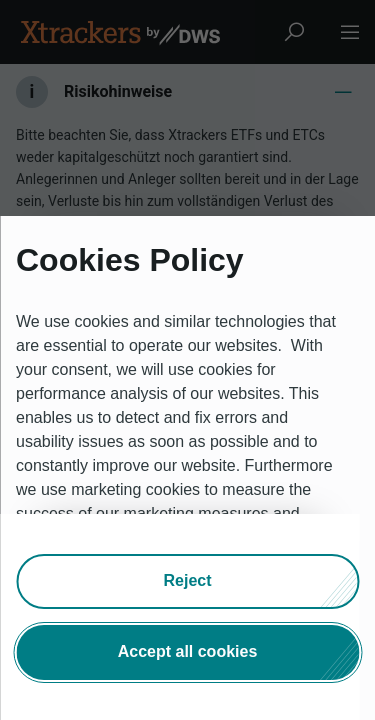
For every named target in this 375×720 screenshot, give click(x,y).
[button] (187, 580)
